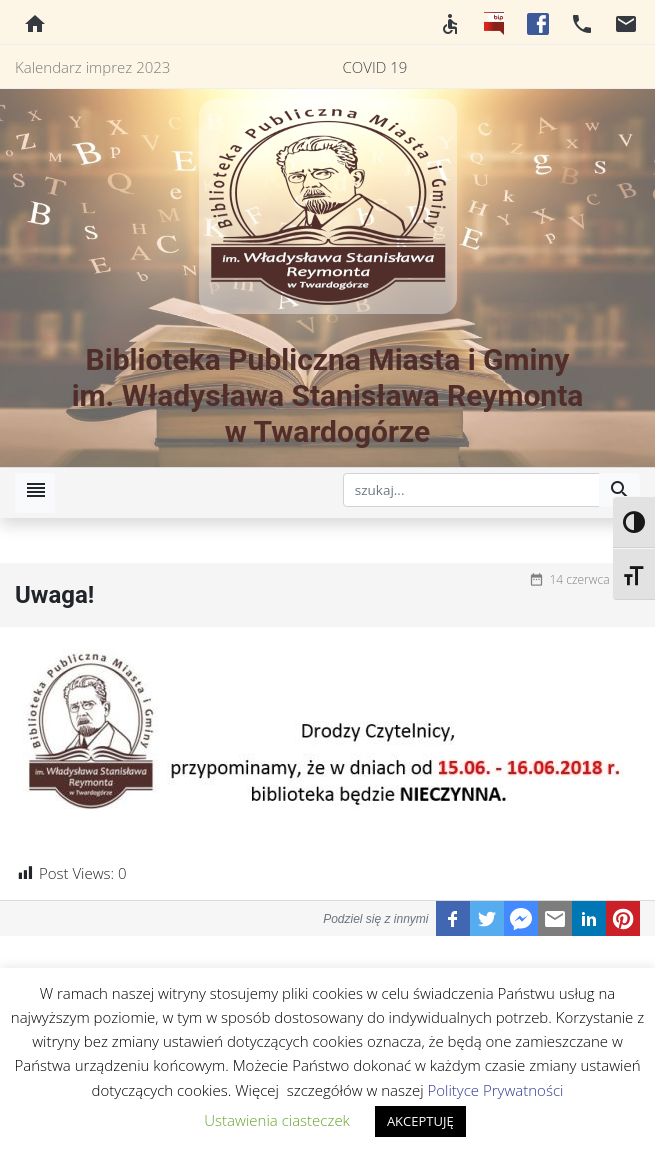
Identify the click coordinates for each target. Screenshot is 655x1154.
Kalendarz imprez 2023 (92, 67)
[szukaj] (472, 490)
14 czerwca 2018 (594, 579)
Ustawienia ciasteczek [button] (277, 1120)
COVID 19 (375, 67)
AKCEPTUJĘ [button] (420, 1121)
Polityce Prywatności (495, 1090)
